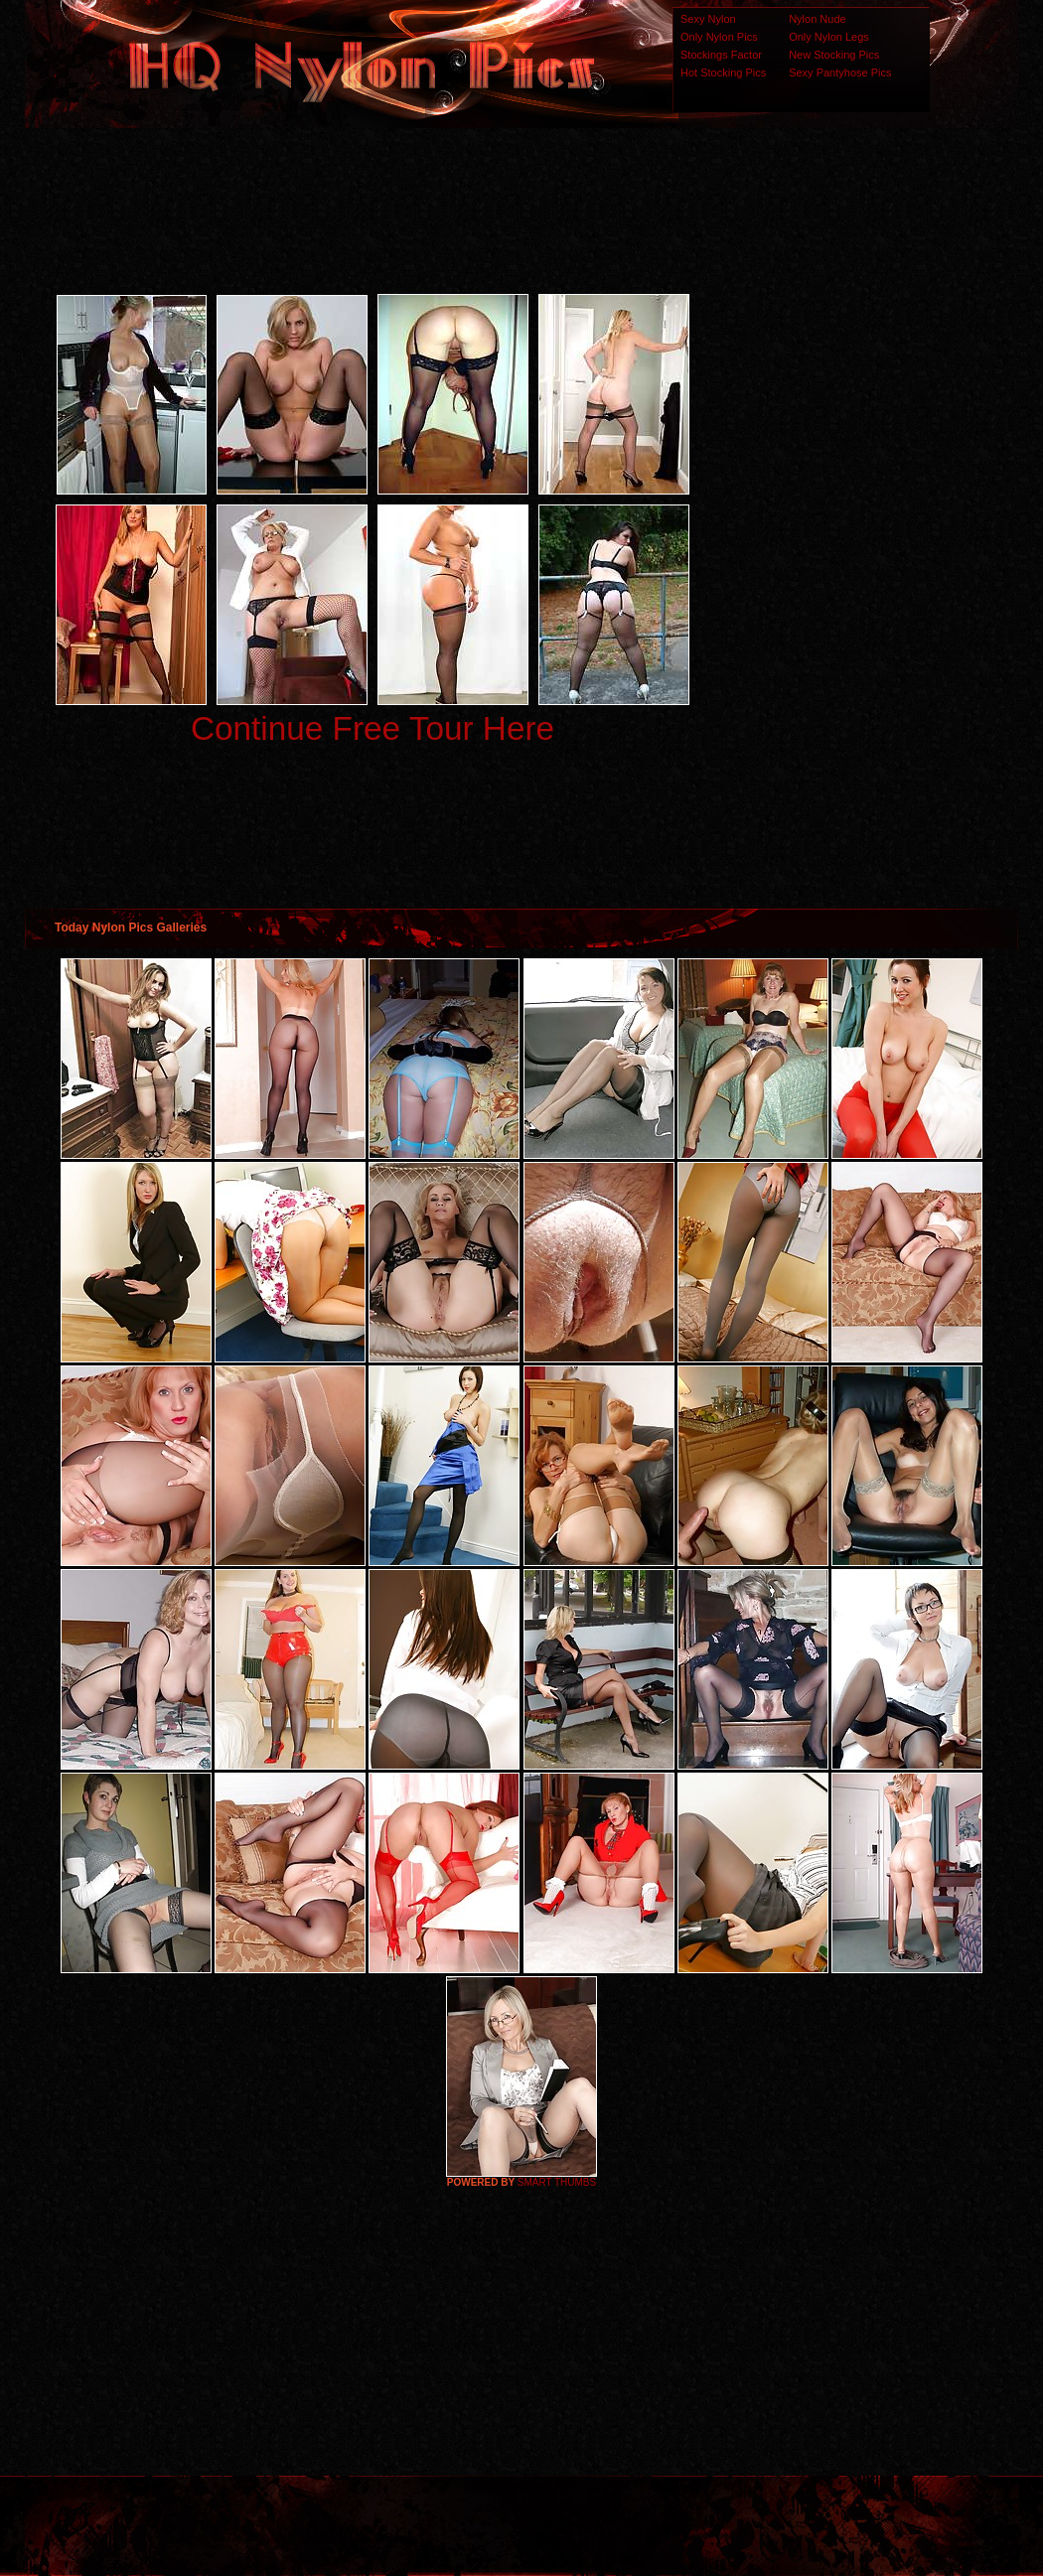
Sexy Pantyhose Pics (840, 72)
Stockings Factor (721, 55)
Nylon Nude (817, 19)
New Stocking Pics (834, 55)
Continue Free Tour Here (372, 728)
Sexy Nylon (708, 19)
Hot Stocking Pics (723, 72)
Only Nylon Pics (719, 37)
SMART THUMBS (557, 2182)
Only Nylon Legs (829, 37)
